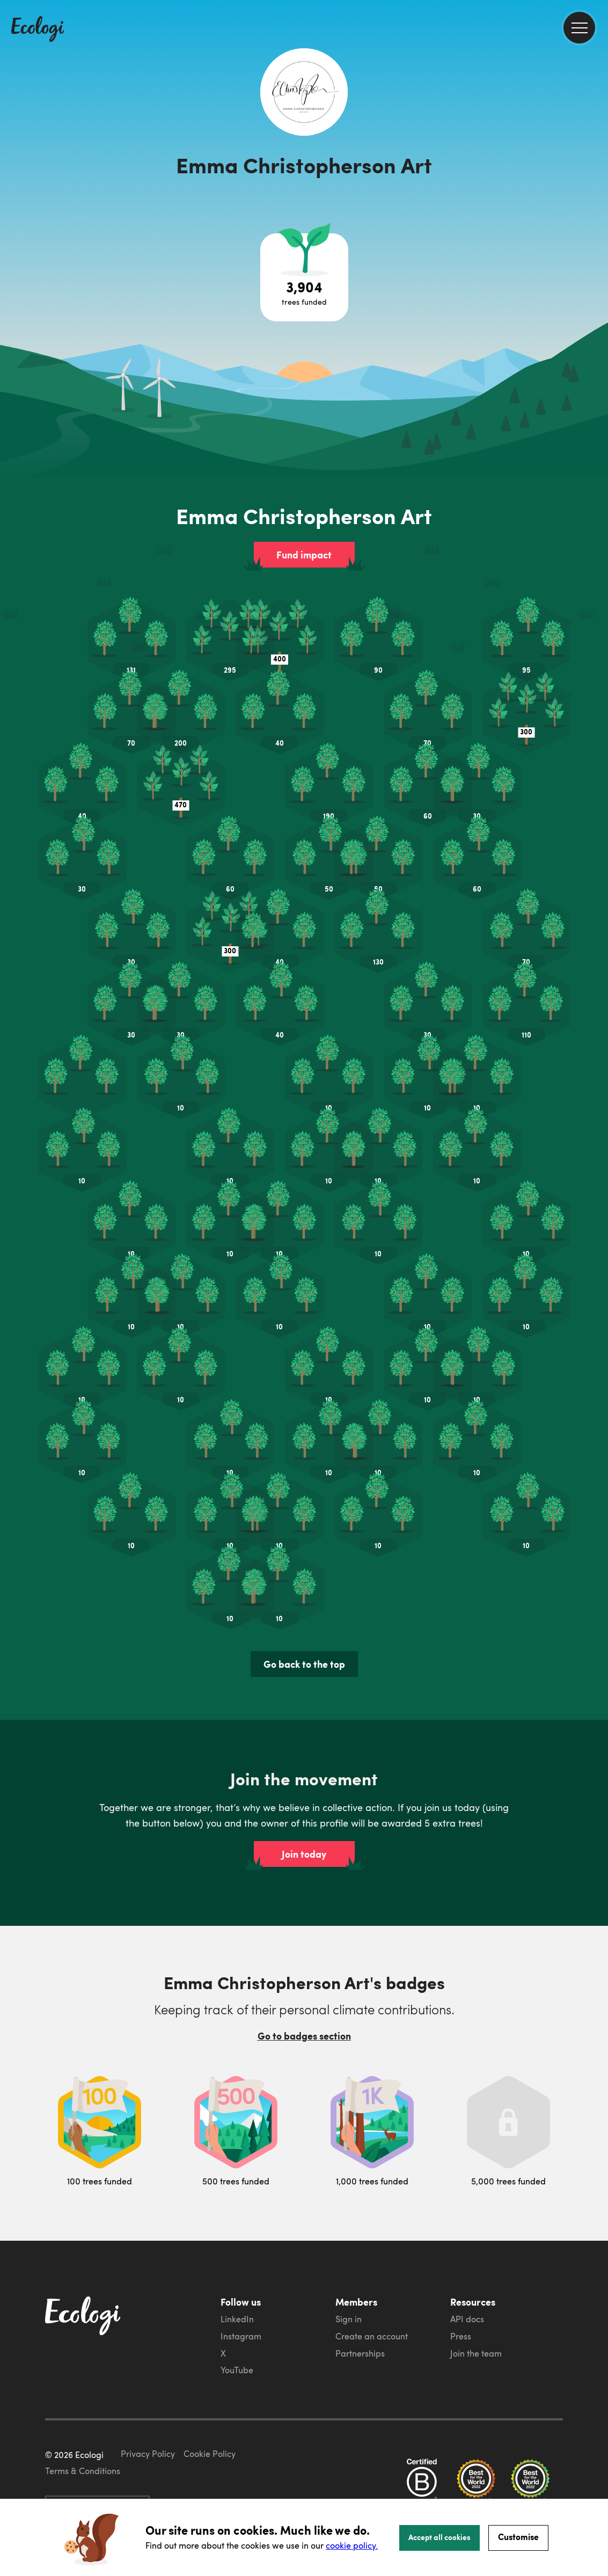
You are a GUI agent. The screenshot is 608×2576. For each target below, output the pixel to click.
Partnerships (360, 2302)
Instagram (241, 2284)
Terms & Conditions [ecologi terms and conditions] (82, 2469)
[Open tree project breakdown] (304, 277)
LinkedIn (237, 2267)
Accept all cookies (439, 2536)
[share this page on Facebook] (596, 153)
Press (460, 2284)
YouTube (237, 2318)
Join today (304, 1802)
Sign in (348, 2267)
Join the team (476, 2302)
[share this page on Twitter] (596, 175)
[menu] (579, 27)
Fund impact (304, 555)
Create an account (371, 2284)
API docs (467, 2267)
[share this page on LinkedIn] (596, 198)
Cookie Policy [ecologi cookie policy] (210, 2452)
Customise (518, 2536)
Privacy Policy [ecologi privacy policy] (148, 2452)
